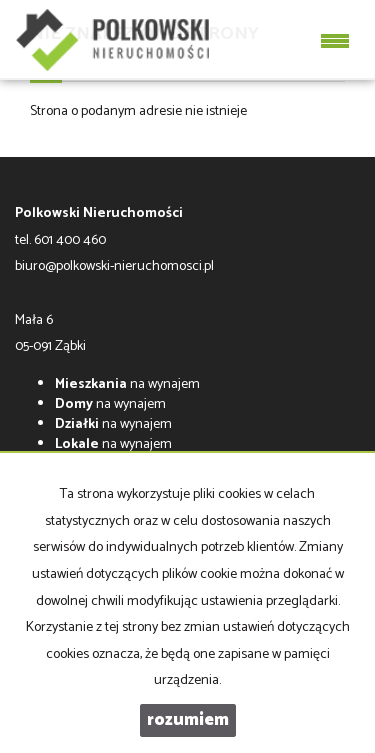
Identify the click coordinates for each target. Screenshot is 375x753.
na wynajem (127, 384)
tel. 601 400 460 (60, 240)
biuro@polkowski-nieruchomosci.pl (114, 266)
